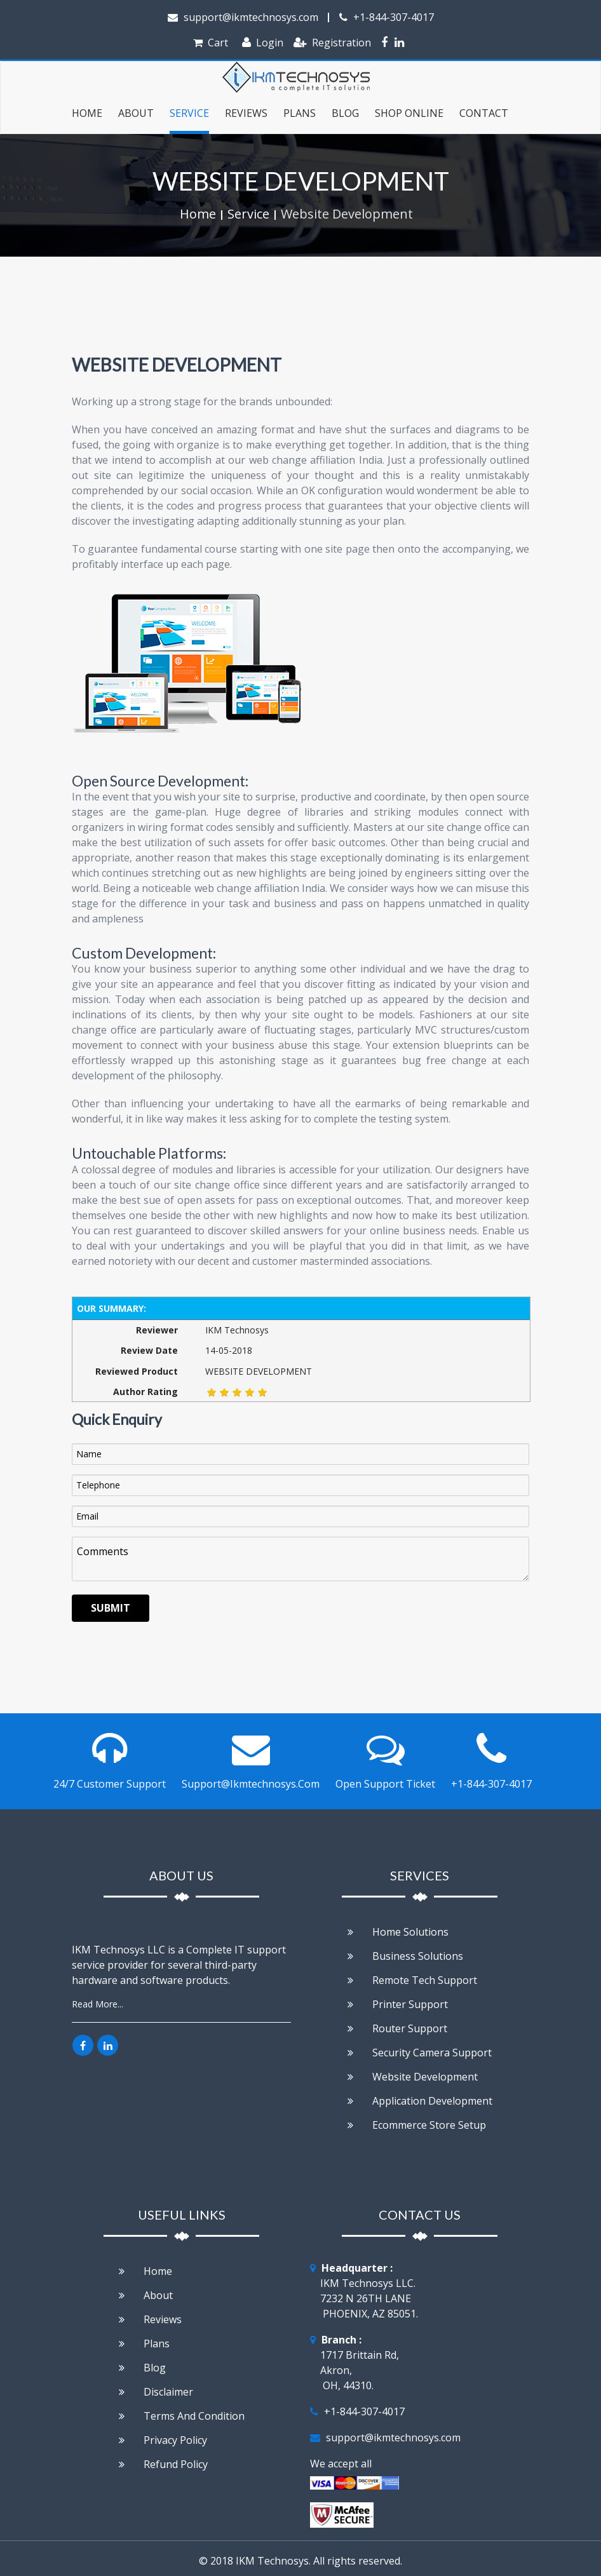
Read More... (97, 2004)
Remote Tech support (412, 1980)
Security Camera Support (420, 2053)
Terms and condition (182, 2416)
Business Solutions (405, 1956)
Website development (413, 2077)
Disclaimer (156, 2392)
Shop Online (409, 113)
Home (87, 113)
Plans (299, 113)
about (136, 113)
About (146, 2295)
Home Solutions (398, 1932)
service (189, 113)
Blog (345, 113)
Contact (483, 113)
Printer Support (398, 2004)
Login (262, 43)
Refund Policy (163, 2464)
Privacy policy (163, 2440)
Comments (300, 1559)
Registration (332, 43)
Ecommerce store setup (417, 2125)
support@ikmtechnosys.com (243, 17)
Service (248, 213)
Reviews (246, 113)
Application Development (420, 2101)
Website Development (347, 213)
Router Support (397, 2028)
